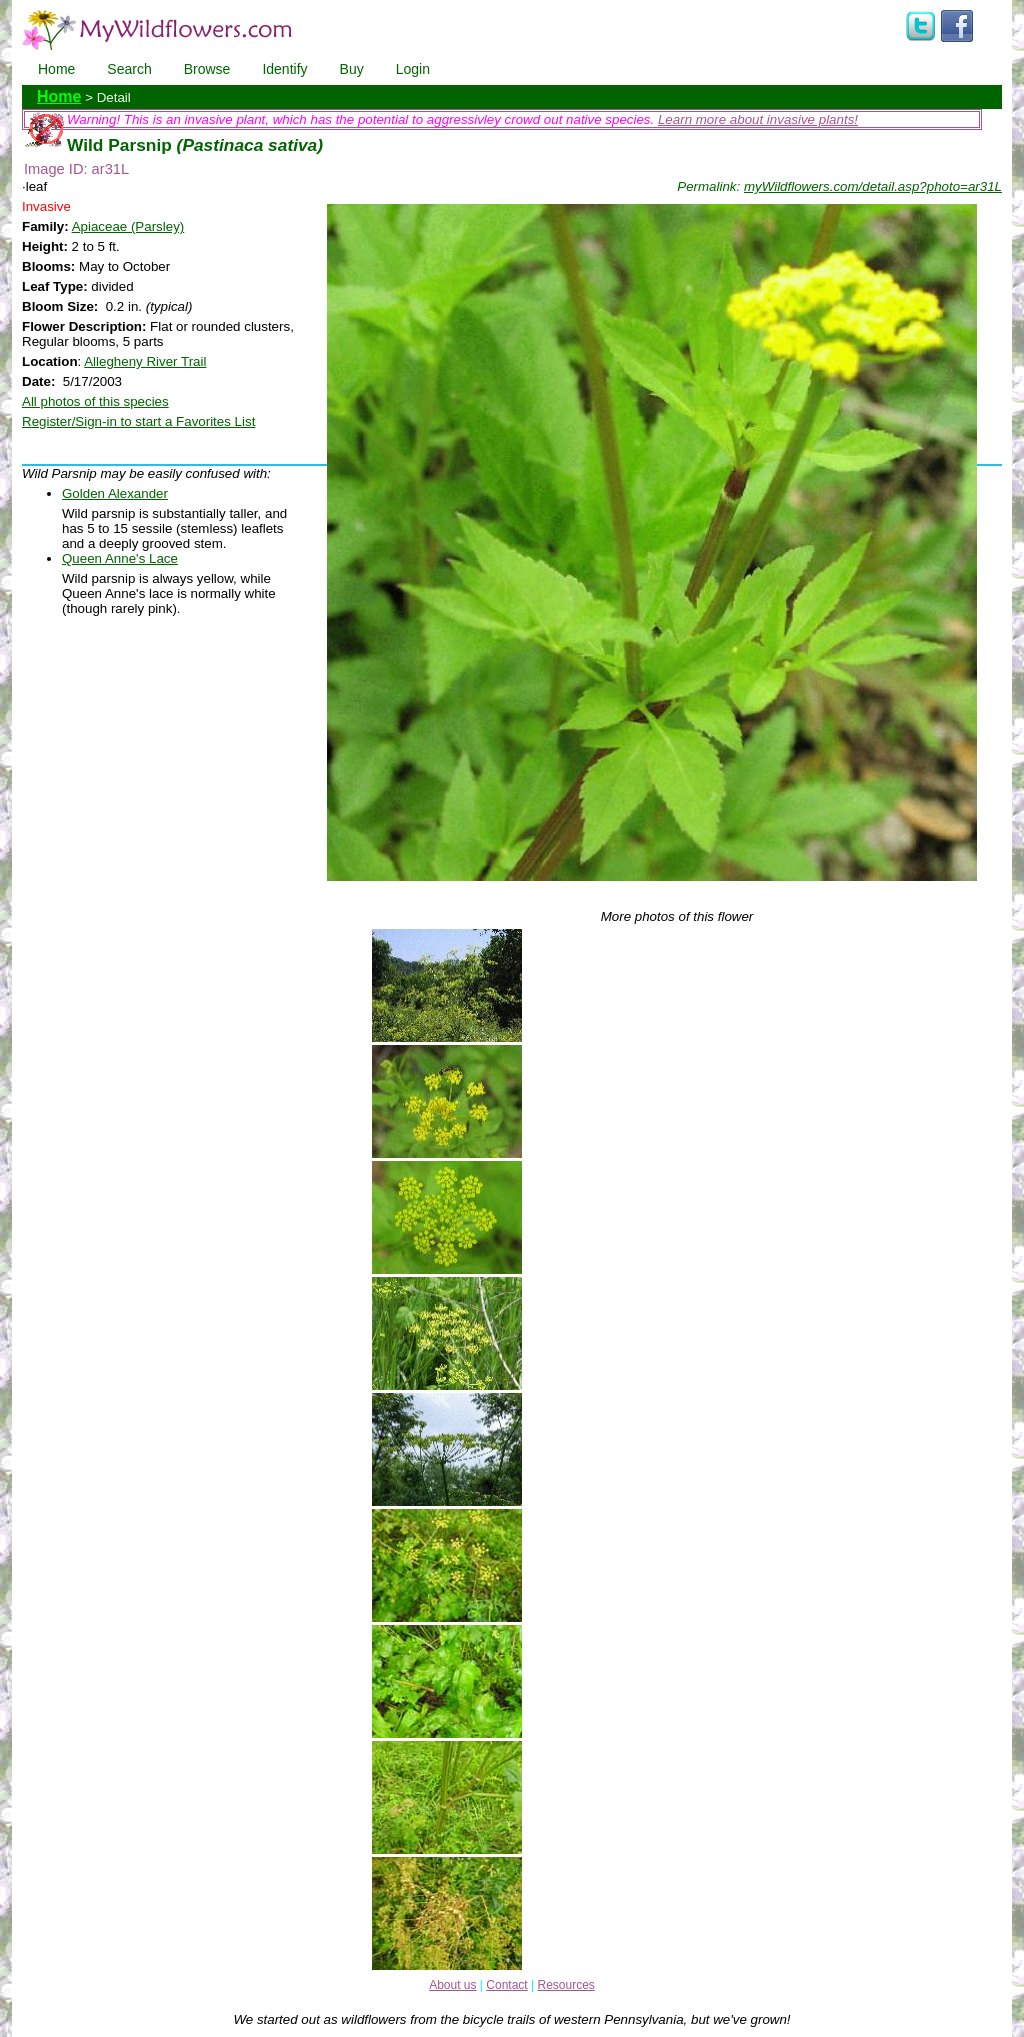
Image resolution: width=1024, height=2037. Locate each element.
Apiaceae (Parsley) (128, 226)
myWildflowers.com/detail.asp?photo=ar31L (873, 186)
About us (452, 1985)
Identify (284, 69)
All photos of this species (95, 401)
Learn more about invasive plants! (758, 119)
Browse (207, 69)
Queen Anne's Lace (120, 558)
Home (56, 69)
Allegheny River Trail (145, 361)
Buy (352, 69)
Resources (565, 1985)
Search (129, 69)
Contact (506, 1985)
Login (413, 69)
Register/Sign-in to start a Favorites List (138, 421)
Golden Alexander (115, 493)
